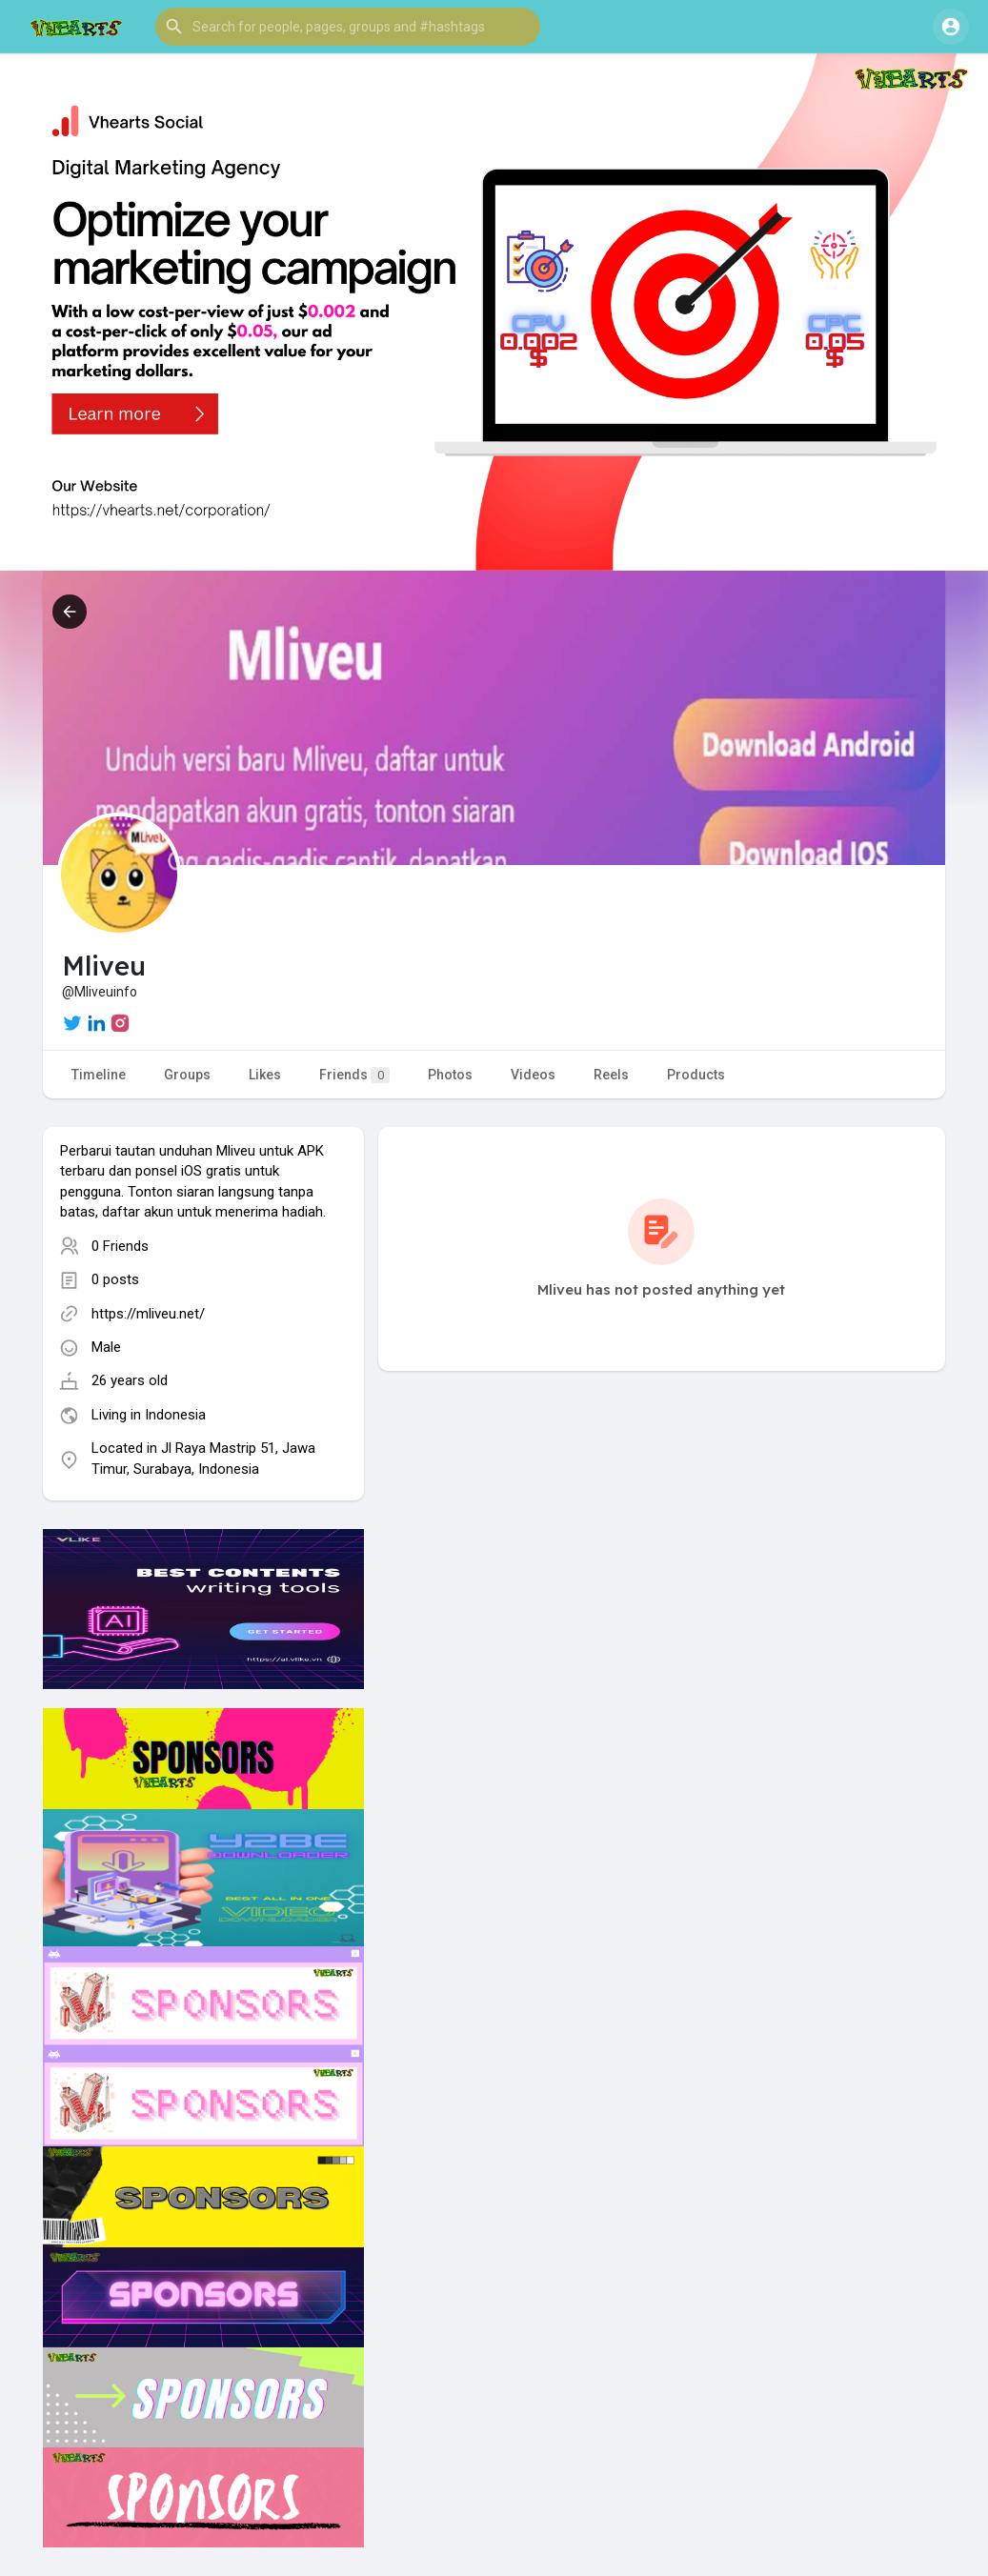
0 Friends (120, 1246)
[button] (347, 27)
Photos (450, 1074)
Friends (354, 1075)
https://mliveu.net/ (148, 1313)
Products (696, 1074)
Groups (187, 1074)
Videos (533, 1074)
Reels (611, 1074)
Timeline (98, 1074)
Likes (265, 1074)
